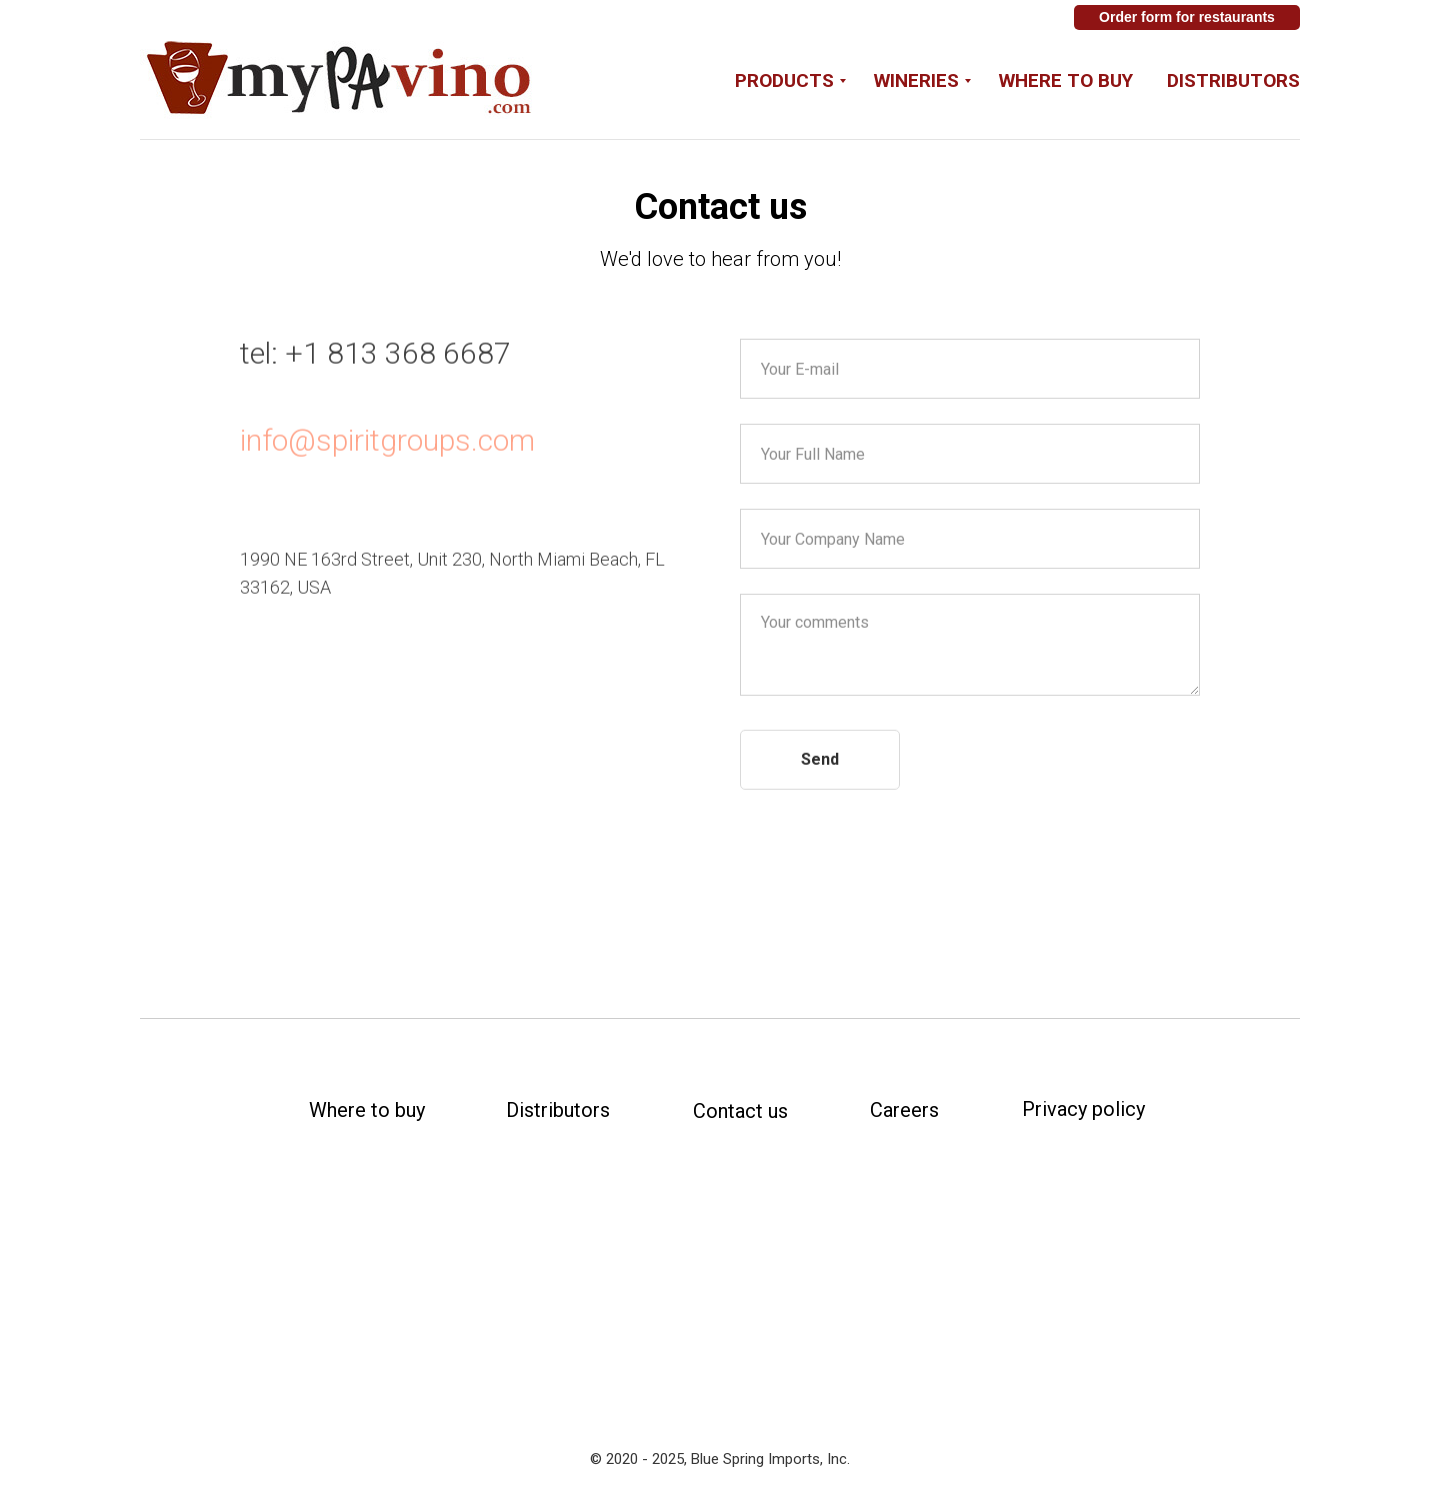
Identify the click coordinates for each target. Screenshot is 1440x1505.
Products (784, 80)
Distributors (1233, 80)
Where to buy (1066, 80)
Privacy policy (1083, 1109)
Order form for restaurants (1187, 17)
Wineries (916, 80)
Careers (904, 1110)
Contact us (740, 1111)
